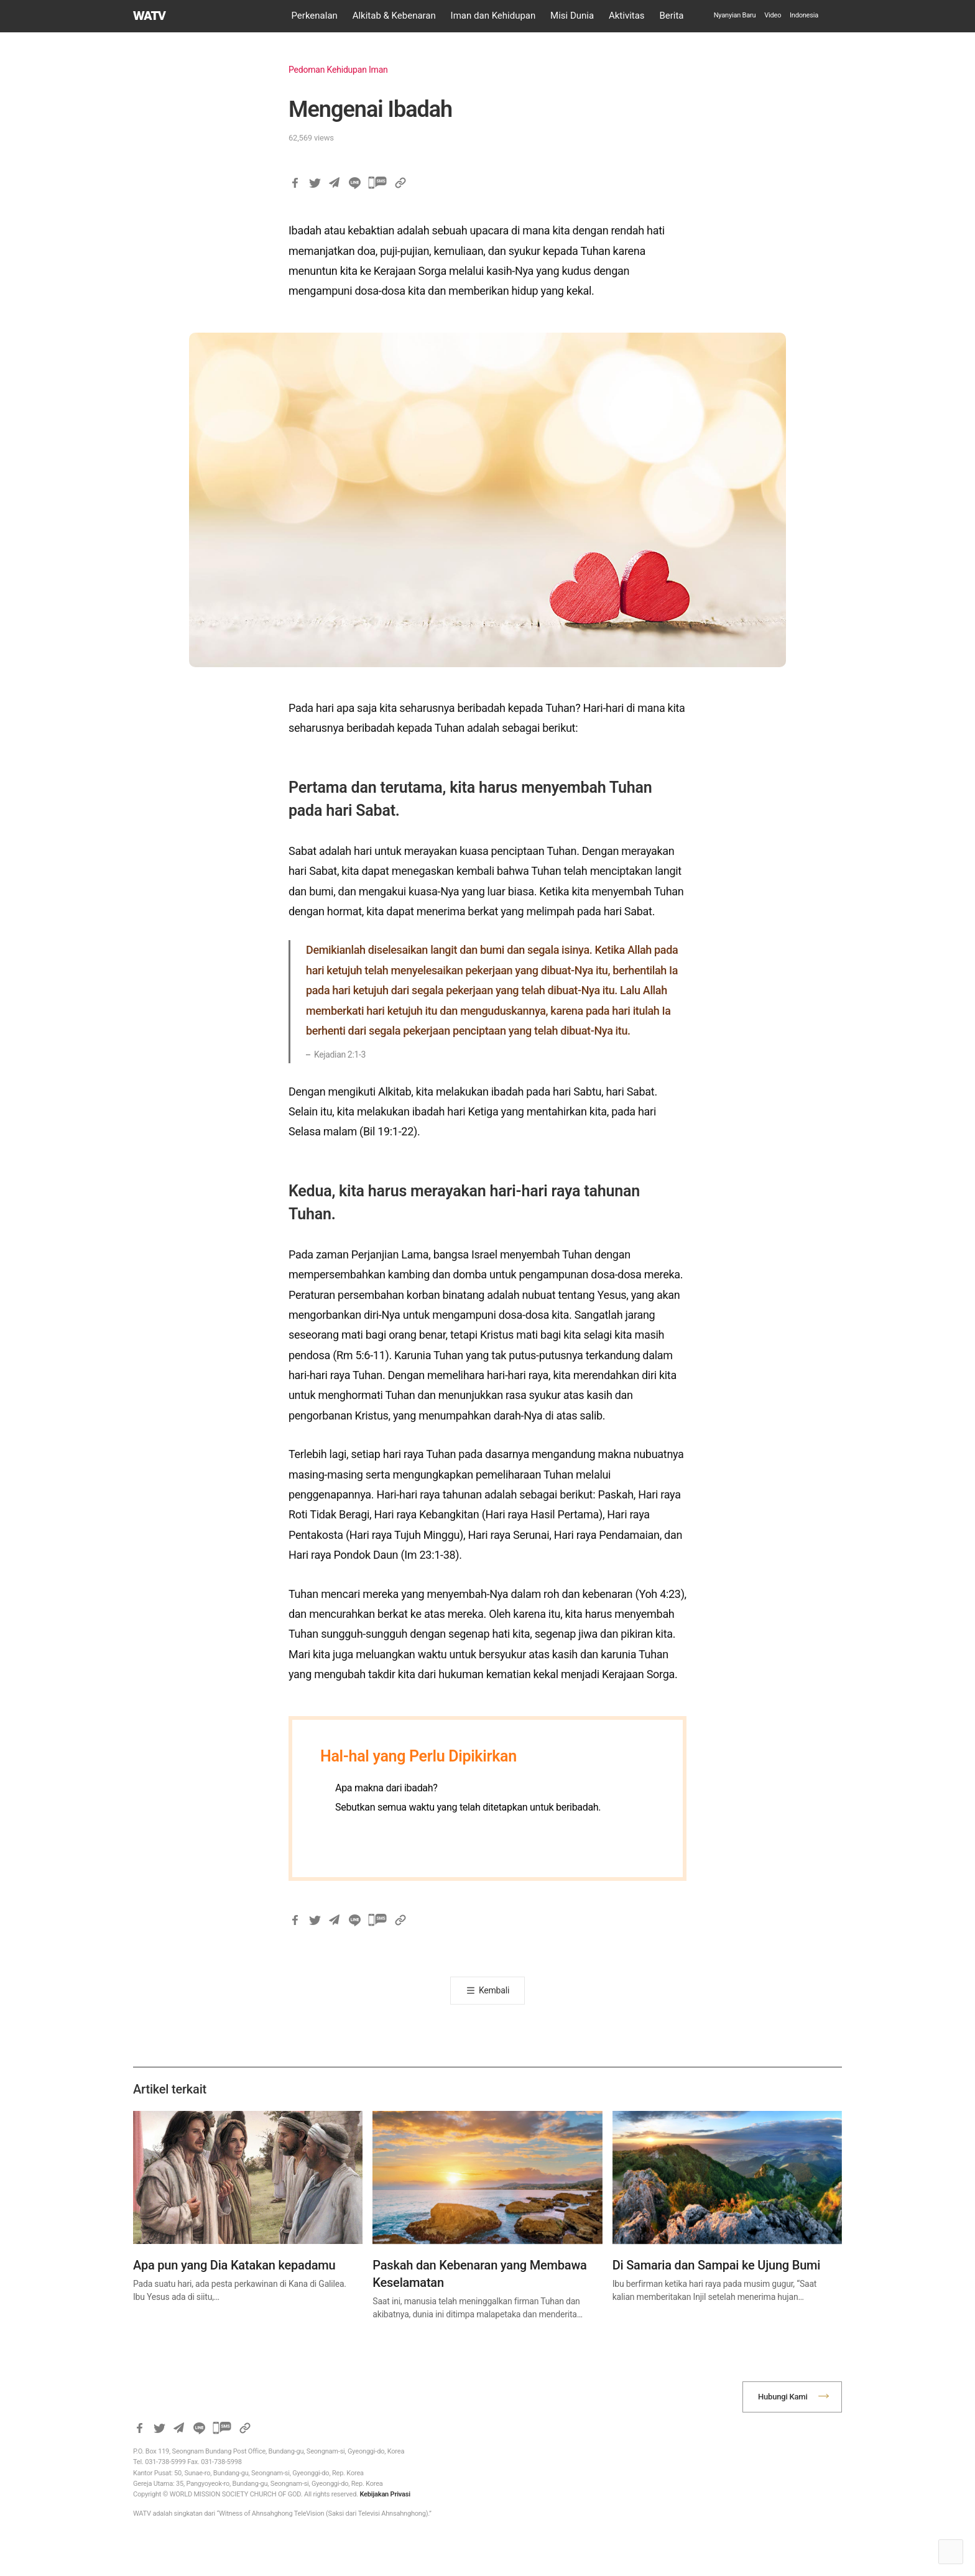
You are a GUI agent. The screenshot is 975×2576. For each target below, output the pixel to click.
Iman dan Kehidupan (493, 15)
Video (772, 15)
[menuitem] (804, 16)
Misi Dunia (572, 15)
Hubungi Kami (783, 2396)
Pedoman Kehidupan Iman (338, 70)
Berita (671, 15)
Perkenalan (315, 15)
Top (951, 2552)
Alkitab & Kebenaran (394, 15)
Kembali (494, 1990)
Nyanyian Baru (735, 15)
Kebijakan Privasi (384, 2494)
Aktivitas (627, 15)
